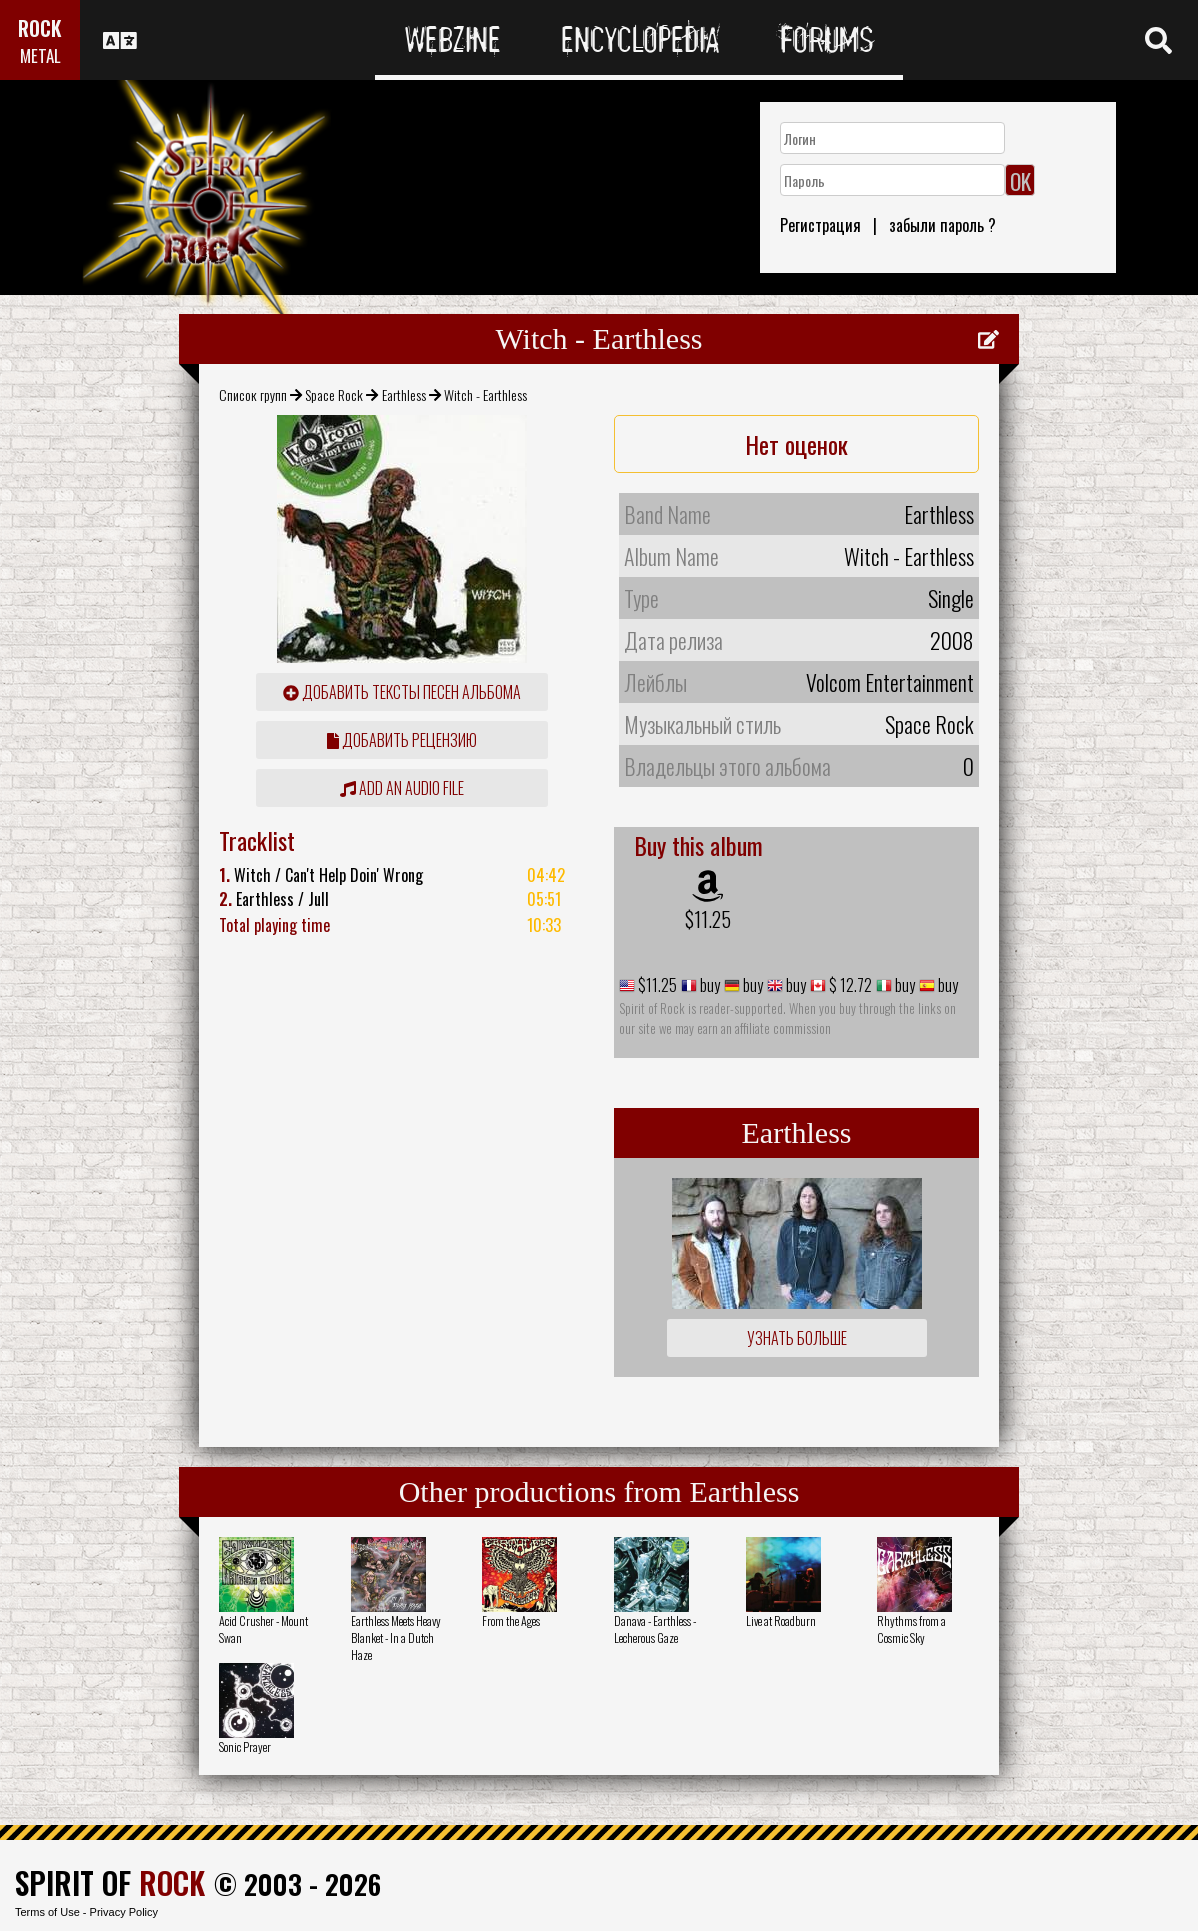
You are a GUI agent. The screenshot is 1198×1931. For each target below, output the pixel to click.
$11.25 (708, 919)
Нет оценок (796, 444)
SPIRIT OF (110, 1882)
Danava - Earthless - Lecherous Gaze (655, 1629)
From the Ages (511, 1620)
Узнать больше (797, 1338)
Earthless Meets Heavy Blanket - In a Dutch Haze (396, 1637)
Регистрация (820, 225)
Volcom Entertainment (890, 682)
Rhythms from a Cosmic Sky (911, 1629)
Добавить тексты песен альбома (402, 692)
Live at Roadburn (781, 1620)
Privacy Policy (124, 1912)
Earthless (404, 394)
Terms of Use (47, 1912)
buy (708, 985)
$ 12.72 (849, 985)
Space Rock (334, 394)
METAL (40, 55)
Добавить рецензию (402, 740)
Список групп (253, 394)
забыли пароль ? (942, 225)
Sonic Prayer (245, 1746)
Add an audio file (402, 788)
